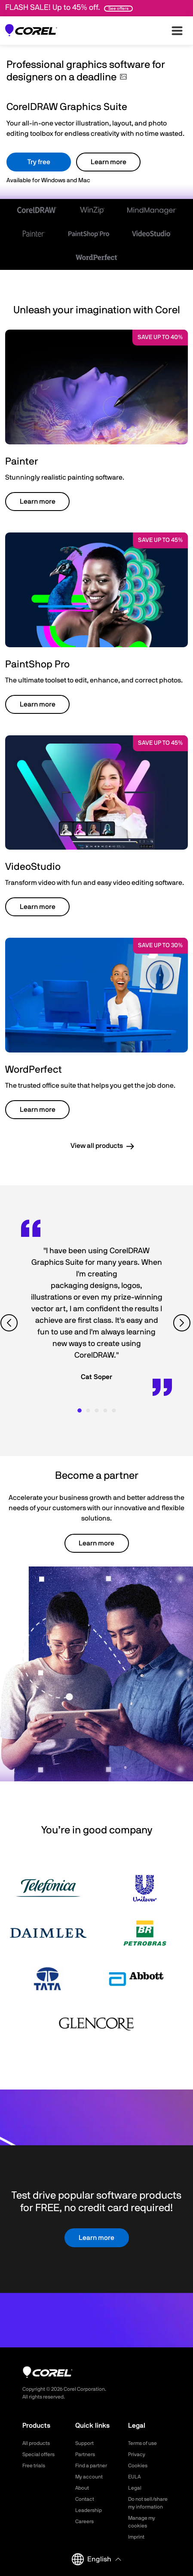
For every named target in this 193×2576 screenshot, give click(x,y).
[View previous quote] (10, 1322)
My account (89, 2476)
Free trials (33, 2465)
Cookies (137, 2465)
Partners (85, 2454)
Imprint (136, 2536)
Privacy (136, 2454)
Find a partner (91, 2465)
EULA (134, 2476)
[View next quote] (183, 1322)
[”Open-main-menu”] (177, 30)
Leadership (88, 2510)
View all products (96, 1145)
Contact (84, 2499)
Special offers (38, 2454)
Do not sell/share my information (148, 2502)
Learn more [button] (37, 501)
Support (84, 2443)
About (82, 2487)
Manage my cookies (141, 2521)
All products (36, 2443)
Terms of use (142, 2443)
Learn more (108, 162)
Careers (84, 2521)
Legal (134, 2487)
